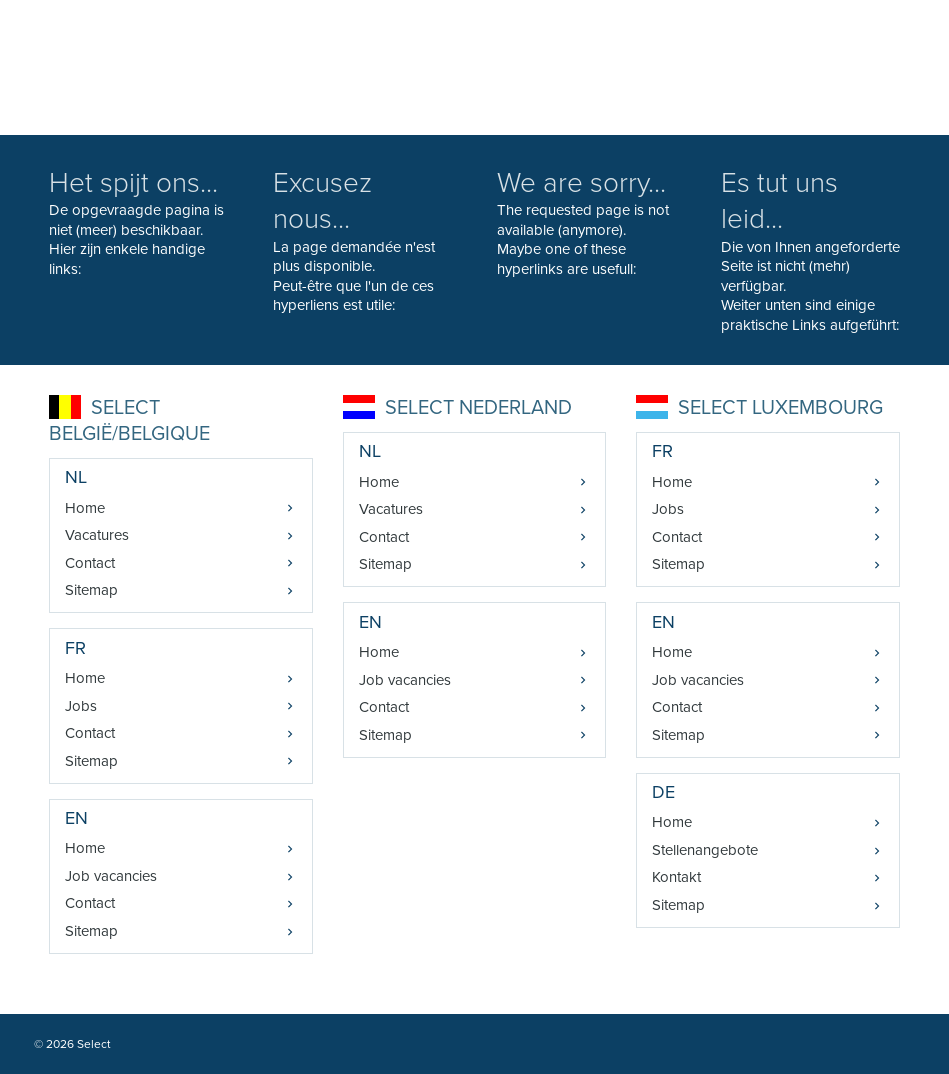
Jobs (81, 706)
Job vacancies (111, 876)
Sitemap (91, 590)
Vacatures (97, 535)
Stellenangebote (705, 850)
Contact (90, 563)
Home (85, 508)
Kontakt (676, 877)
